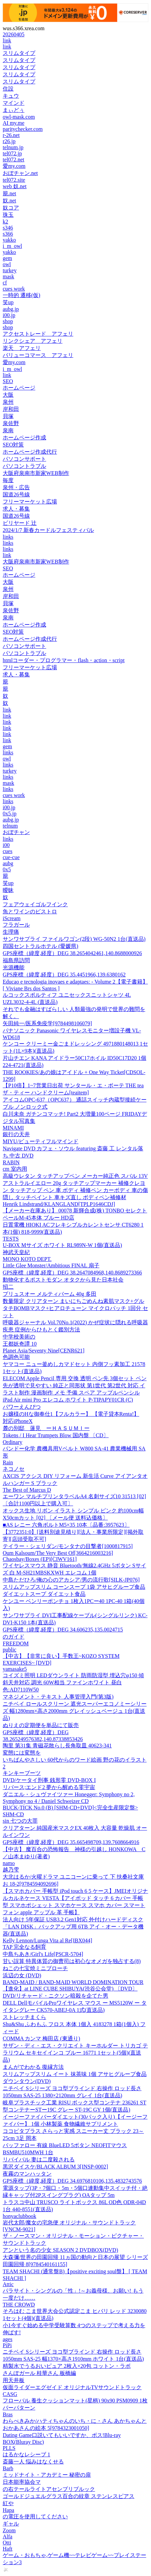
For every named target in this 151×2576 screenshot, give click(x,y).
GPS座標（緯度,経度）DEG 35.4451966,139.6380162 (64, 974)
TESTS (11, 1239)
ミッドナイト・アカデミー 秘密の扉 (47, 2475)
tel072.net (13, 159)
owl (7, 264)
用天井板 (13, 2380)
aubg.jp (11, 309)
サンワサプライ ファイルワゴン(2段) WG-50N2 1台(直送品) (74, 939)
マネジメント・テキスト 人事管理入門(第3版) (58, 1697)
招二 (8, 1287)
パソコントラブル (24, 466)
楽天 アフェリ (22, 348)
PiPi (7, 2345)
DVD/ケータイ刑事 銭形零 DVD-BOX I (49, 1780)
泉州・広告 (16, 487)
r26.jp (9, 141)
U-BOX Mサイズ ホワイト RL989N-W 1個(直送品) (62, 1245)
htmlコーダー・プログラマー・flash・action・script (64, 660)
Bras (8, 2414)
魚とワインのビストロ (30, 911)
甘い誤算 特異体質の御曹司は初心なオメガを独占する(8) (72, 1961)
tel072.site (14, 180)
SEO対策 (13, 445)
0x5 (7, 869)
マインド (13, 103)
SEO (8, 381)
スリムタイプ (19, 53)
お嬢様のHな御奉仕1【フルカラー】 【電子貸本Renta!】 (71, 1414)
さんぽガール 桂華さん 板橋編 (39, 2373)
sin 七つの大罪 (20, 1821)
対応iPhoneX (18, 1421)
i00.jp (9, 315)
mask (8, 276)
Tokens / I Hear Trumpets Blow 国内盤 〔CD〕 (56, 1435)
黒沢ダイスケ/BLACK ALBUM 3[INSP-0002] (55, 2166)
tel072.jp (12, 153)
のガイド (13, 1637)
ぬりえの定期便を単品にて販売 (41, 1725)
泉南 (8, 430)
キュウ (11, 96)
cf (5, 282)
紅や (8, 2503)
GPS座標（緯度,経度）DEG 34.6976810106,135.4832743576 (72, 2181)
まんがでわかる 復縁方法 (33, 2067)
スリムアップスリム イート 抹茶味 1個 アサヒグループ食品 (75, 2074)
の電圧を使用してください (35, 2516)
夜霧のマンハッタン (27, 2174)
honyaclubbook (19, 2216)
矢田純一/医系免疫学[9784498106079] (47, 1023)
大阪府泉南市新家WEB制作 (36, 473)
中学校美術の (19, 1337)
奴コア (11, 208)
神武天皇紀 (16, 1252)
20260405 (13, 34)
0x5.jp (9, 813)
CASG (10, 2394)
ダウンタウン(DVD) (27, 2081)
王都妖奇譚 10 (20, 1344)
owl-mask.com (19, 117)
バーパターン (19, 2408)
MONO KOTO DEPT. (27, 1259)
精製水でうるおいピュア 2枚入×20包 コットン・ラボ (67, 2366)
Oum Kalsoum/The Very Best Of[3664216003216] (58, 1553)
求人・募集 (16, 509)
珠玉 (8, 215)
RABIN (11, 1162)
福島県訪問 (16, 960)
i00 (6, 845)
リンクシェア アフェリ (32, 341)
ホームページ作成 (24, 437)
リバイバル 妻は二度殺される (39, 2159)
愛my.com (14, 166)
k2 (5, 221)
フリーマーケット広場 (30, 501)
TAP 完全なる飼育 (24, 1947)
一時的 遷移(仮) (21, 295)
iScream (11, 918)
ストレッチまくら (24, 2017)
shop (8, 321)
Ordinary (12, 1442)
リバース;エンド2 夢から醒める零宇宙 (49, 1787)
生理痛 (11, 932)
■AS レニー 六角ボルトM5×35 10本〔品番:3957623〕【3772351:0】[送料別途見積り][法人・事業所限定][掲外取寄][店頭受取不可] (73, 1532)
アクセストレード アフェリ (38, 334)
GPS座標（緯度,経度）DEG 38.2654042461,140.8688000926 (72, 953)
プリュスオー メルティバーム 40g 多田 (49, 1294)
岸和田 (11, 409)
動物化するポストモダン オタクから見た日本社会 (63, 1280)
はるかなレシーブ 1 (26, 2454)
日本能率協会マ (22, 2482)
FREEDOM (16, 1643)
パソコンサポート (24, 459)
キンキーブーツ (22, 1773)
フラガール (16, 925)
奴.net (9, 200)
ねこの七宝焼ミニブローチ (35, 1968)
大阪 (8, 395)
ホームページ (19, 388)
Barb (8, 2468)
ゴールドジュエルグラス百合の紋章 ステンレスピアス (68, 2496)
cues (7, 851)
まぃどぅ (13, 110)
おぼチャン (16, 832)
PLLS (9, 2448)
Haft (7, 2549)
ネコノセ (13, 1469)
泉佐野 (11, 423)
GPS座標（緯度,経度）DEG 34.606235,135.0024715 (63, 1629)
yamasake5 (15, 1669)
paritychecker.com (23, 129)
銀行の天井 (16, 1134)
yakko (9, 240)
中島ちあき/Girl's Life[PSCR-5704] (43, 1954)
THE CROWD (19, 2304)
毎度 (8, 480)
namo (9, 1863)
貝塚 (8, 416)
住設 (8, 89)
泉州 (8, 402)
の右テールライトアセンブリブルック (49, 2489)
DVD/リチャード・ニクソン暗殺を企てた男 (55, 1996)
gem (7, 258)
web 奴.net (14, 186)
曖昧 (8, 890)
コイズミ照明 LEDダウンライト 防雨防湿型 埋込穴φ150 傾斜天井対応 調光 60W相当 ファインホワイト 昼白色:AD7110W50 (73, 1682)
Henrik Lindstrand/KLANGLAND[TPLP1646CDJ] (59, 1204)
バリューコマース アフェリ (38, 355)
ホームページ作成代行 (30, 452)
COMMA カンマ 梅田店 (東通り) (41, 2038)
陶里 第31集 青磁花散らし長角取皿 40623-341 (57, 1745)
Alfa (7, 2536)
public (9, 1649)
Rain (8, 1462)
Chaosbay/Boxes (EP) (40, 1559)
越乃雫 (11, 1869)
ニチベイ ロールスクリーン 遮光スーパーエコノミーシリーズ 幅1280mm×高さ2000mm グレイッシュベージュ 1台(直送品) (75, 1711)
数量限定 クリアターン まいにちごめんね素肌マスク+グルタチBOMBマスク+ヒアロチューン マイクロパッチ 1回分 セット (75, 1308)
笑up (8, 302)
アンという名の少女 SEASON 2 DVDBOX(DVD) (60, 2250)
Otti (7, 2542)
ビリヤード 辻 (20, 523)
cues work (14, 289)
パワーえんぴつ (22, 1407)
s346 (8, 228)
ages (7, 2339)
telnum (10, 826)
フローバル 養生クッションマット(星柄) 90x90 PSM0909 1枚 (75, 2400)
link (7, 40)
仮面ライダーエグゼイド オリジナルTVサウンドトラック (72, 2387)
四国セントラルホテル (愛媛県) (40, 946)
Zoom (9, 2530)
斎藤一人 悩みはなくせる (33, 2461)
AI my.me (13, 123)
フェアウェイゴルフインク (35, 904)
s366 (8, 234)
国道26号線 (16, 494)
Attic (8, 2284)
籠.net (9, 193)
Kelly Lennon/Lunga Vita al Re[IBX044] (47, 1940)
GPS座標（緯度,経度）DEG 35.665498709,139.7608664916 (71, 1842)
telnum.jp (13, 147)
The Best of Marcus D (27, 1490)
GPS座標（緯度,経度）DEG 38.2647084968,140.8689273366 (72, 1272)
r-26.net (11, 135)
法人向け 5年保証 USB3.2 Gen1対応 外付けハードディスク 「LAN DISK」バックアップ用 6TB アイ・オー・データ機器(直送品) (73, 1927)
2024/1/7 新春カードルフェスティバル (48, 530)
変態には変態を (22, 1753)
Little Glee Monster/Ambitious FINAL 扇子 (51, 1265)
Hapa (8, 2510)
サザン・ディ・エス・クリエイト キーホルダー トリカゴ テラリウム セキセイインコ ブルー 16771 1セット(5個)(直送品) (75, 2053)
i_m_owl (12, 246)
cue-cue (11, 857)
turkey (10, 270)
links (8, 537)
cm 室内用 (15, 1169)
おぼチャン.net (20, 173)
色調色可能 (16, 1357)
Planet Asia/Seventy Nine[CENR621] (43, 1350)
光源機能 (13, 967)
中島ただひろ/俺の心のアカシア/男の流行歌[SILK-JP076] (71, 1580)
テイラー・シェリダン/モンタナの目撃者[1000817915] (68, 1546)
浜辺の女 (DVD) (22, 1975)
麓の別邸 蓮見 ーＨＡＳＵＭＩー (46, 1428)
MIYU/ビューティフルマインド (40, 1141)
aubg (8, 863)
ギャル (11, 2524)
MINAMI (13, 1128)
